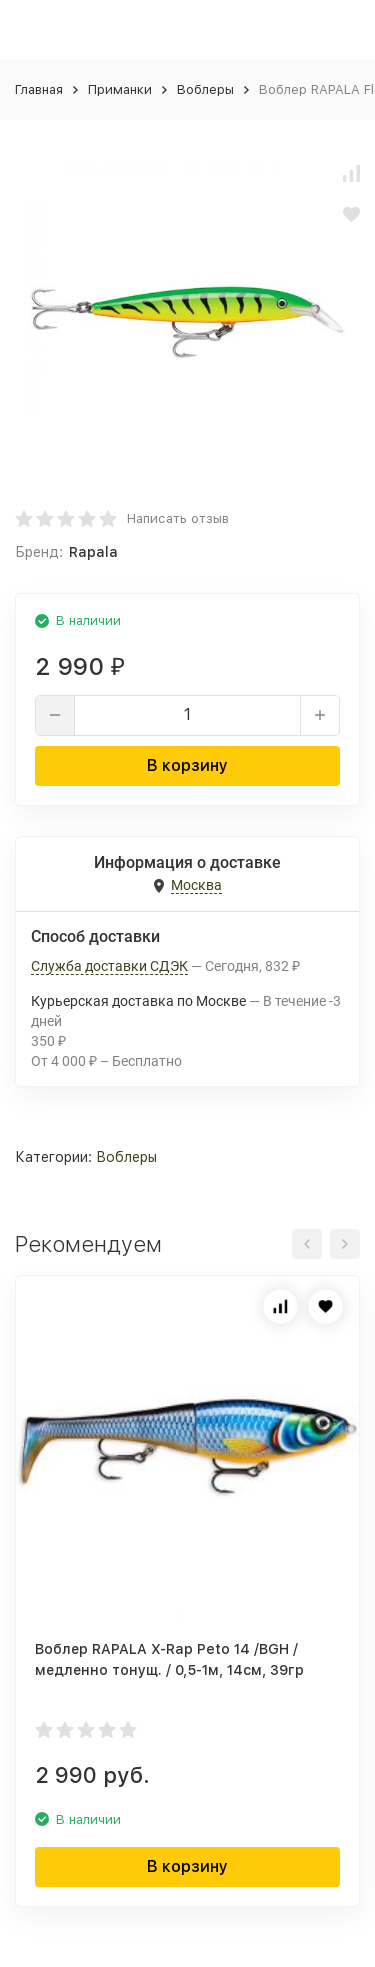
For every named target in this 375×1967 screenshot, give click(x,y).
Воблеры (205, 89)
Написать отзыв (178, 518)
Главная (39, 89)
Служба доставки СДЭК (109, 966)
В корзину (187, 765)
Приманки (120, 89)
